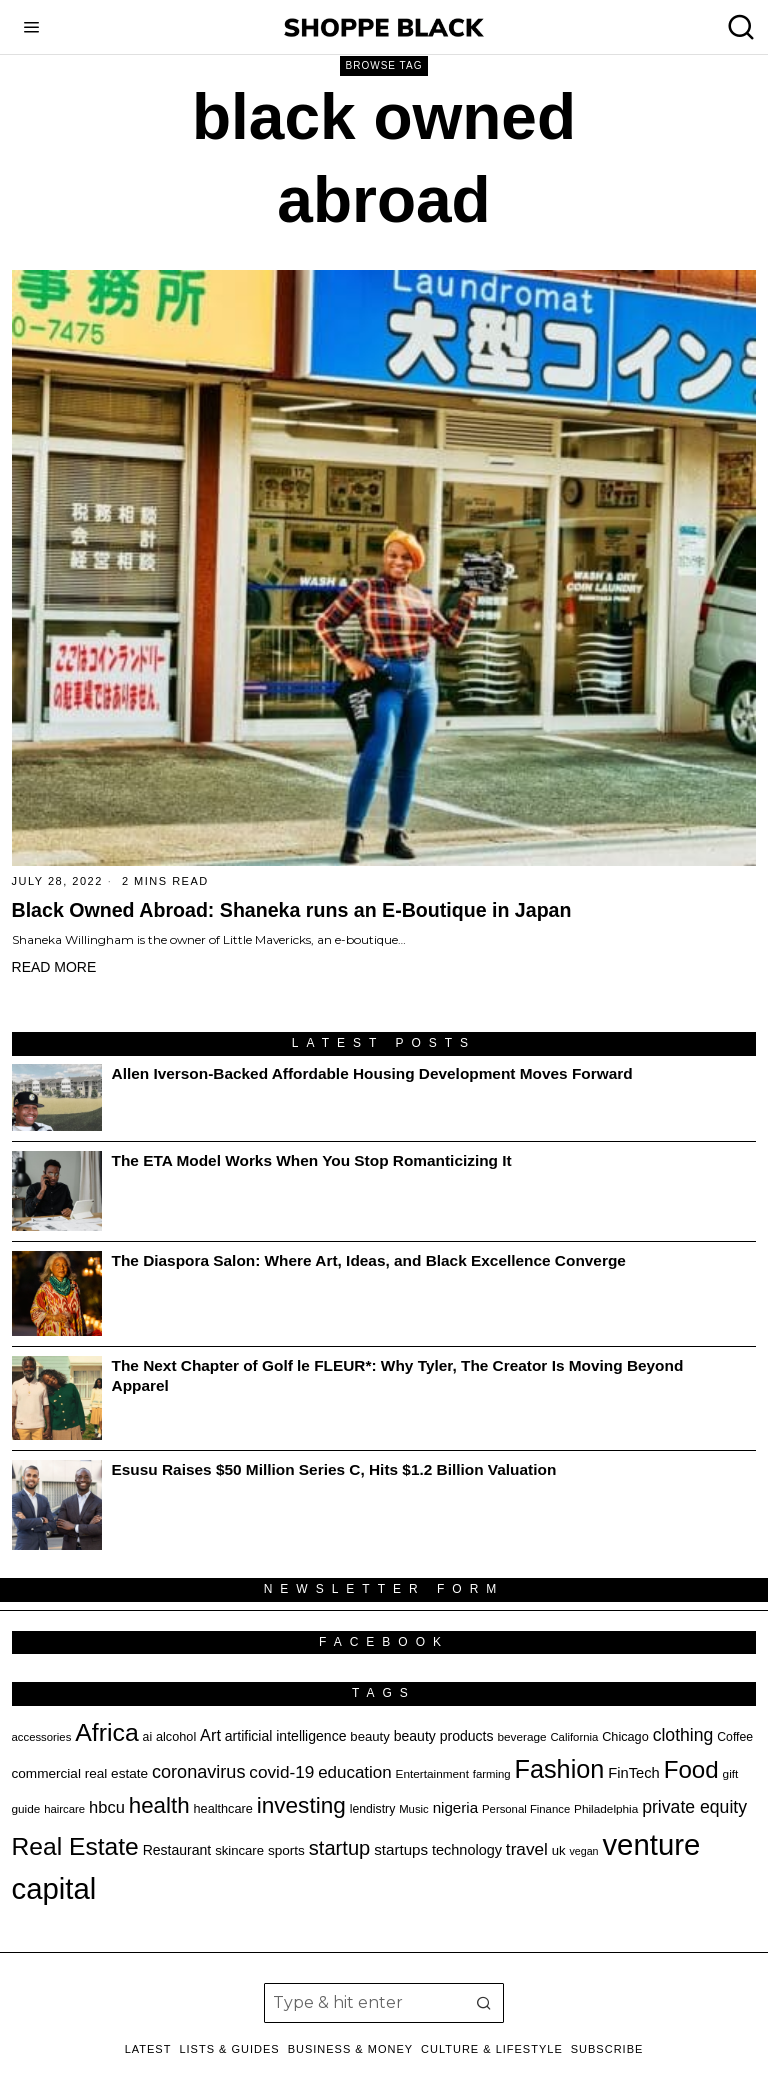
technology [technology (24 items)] (467, 1850)
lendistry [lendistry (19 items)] (373, 1809)
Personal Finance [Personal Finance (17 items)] (526, 1809)
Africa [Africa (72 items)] (106, 1732)
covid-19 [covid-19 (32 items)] (281, 1772)
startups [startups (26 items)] (401, 1849)
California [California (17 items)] (574, 1737)
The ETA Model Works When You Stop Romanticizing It (312, 1160)
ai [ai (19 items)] (148, 1737)
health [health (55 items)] (159, 1805)
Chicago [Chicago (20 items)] (625, 1737)
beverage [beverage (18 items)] (521, 1736)
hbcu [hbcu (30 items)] (107, 1807)
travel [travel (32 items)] (527, 1849)
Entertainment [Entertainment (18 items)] (432, 1773)
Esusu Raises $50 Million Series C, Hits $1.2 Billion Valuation (334, 1469)
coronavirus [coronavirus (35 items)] (198, 1772)
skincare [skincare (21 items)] (239, 1850)
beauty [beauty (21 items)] (369, 1736)
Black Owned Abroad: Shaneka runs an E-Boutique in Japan (292, 910)
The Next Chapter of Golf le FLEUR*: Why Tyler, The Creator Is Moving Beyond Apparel (398, 1375)
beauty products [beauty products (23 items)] (444, 1736)
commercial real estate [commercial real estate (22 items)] (80, 1773)
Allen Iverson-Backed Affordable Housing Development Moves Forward (372, 1073)
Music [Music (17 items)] (414, 1809)
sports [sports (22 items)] (286, 1850)
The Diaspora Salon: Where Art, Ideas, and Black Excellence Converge (369, 1260)
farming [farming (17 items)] (492, 1774)
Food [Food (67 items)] (691, 1769)
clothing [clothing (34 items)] (683, 1735)
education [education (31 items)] (355, 1772)
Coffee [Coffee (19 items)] (735, 1737)
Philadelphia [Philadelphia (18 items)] (606, 1808)
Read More (54, 967)
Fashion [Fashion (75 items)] (559, 1769)
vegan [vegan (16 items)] (584, 1851)
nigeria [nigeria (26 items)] (456, 1807)
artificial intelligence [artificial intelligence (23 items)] (286, 1736)
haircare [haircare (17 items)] (64, 1809)
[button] (484, 2003)
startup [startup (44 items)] (339, 1848)
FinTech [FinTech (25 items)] (633, 1773)
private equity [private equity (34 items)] (694, 1807)
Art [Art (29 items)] (210, 1735)
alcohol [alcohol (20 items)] (176, 1737)
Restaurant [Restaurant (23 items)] (177, 1850)
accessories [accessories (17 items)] (42, 1737)
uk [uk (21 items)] (559, 1850)
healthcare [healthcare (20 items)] (223, 1809)
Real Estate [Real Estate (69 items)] (75, 1846)
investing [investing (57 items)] (301, 1805)
